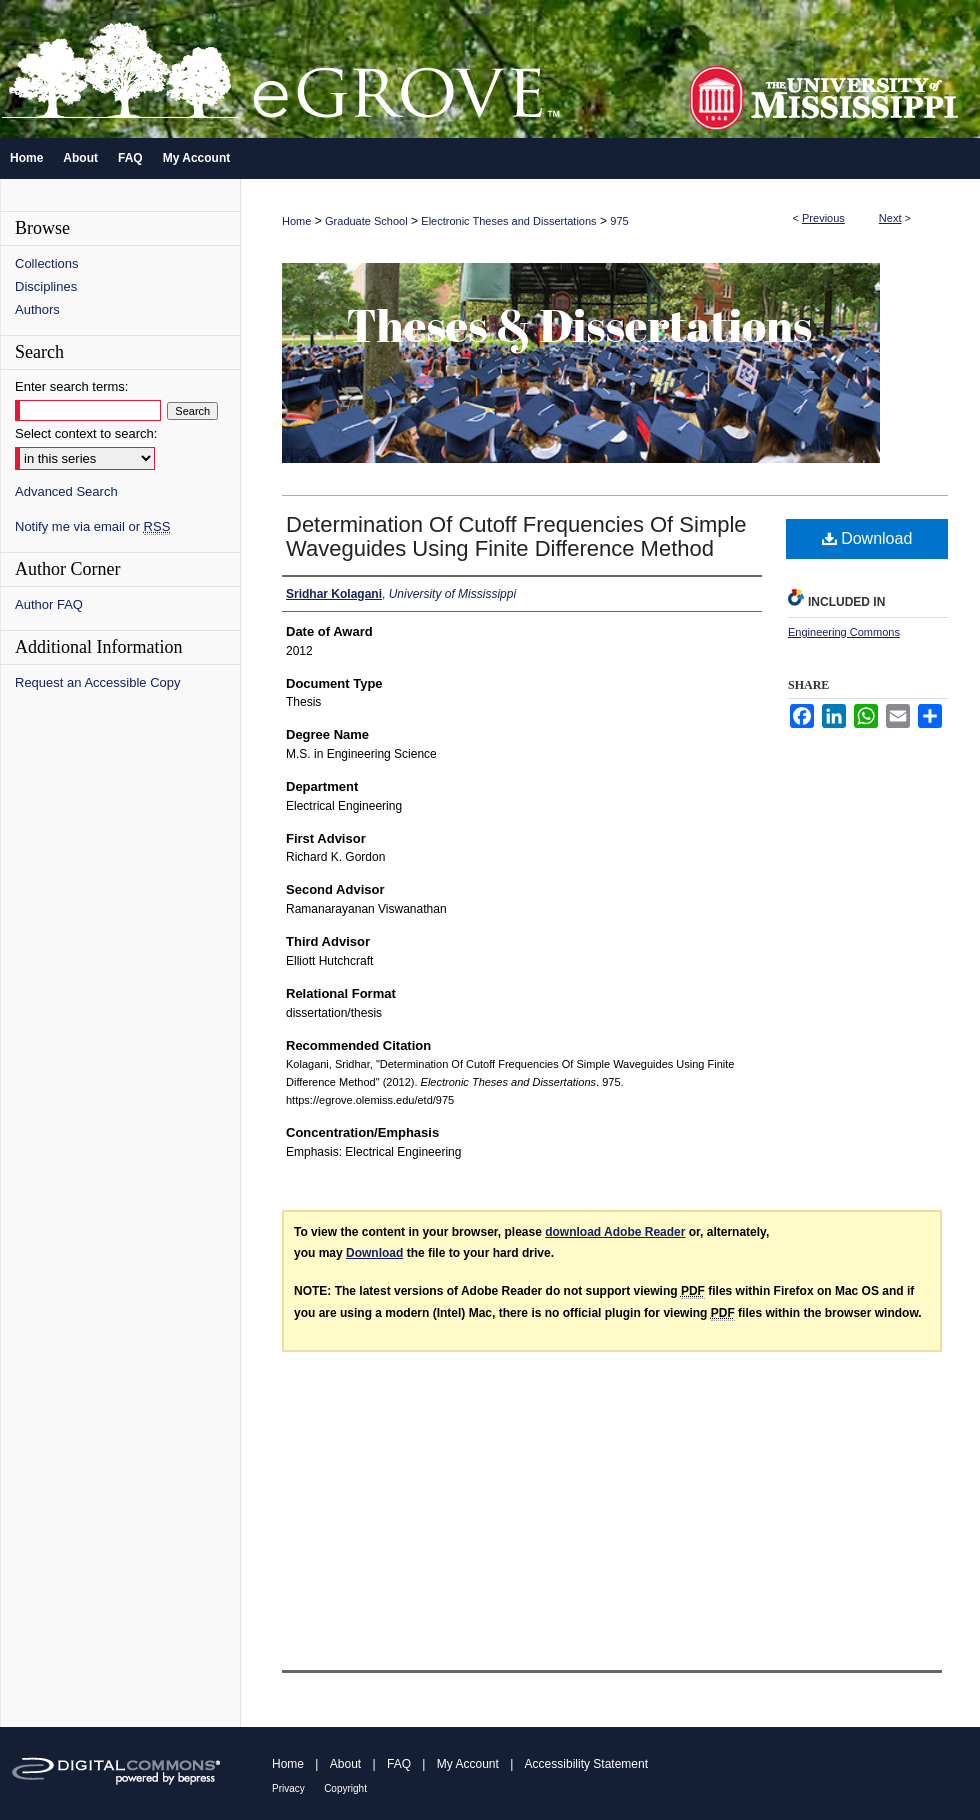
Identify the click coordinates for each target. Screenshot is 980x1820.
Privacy (288, 1788)
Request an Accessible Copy (97, 682)
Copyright (345, 1788)
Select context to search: (86, 433)
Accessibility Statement (586, 1764)
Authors (37, 309)
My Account (468, 1764)
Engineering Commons (844, 632)
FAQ (399, 1764)
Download (867, 538)
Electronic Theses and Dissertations (508, 221)
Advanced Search (66, 491)
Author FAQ (49, 604)
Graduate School (366, 221)
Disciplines (46, 286)
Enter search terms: (71, 386)
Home (296, 221)
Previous (823, 218)
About (345, 1764)
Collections (47, 263)
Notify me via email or (92, 526)
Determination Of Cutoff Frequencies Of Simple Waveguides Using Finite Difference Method (516, 536)
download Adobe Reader (615, 1232)
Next (890, 218)
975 (619, 221)
